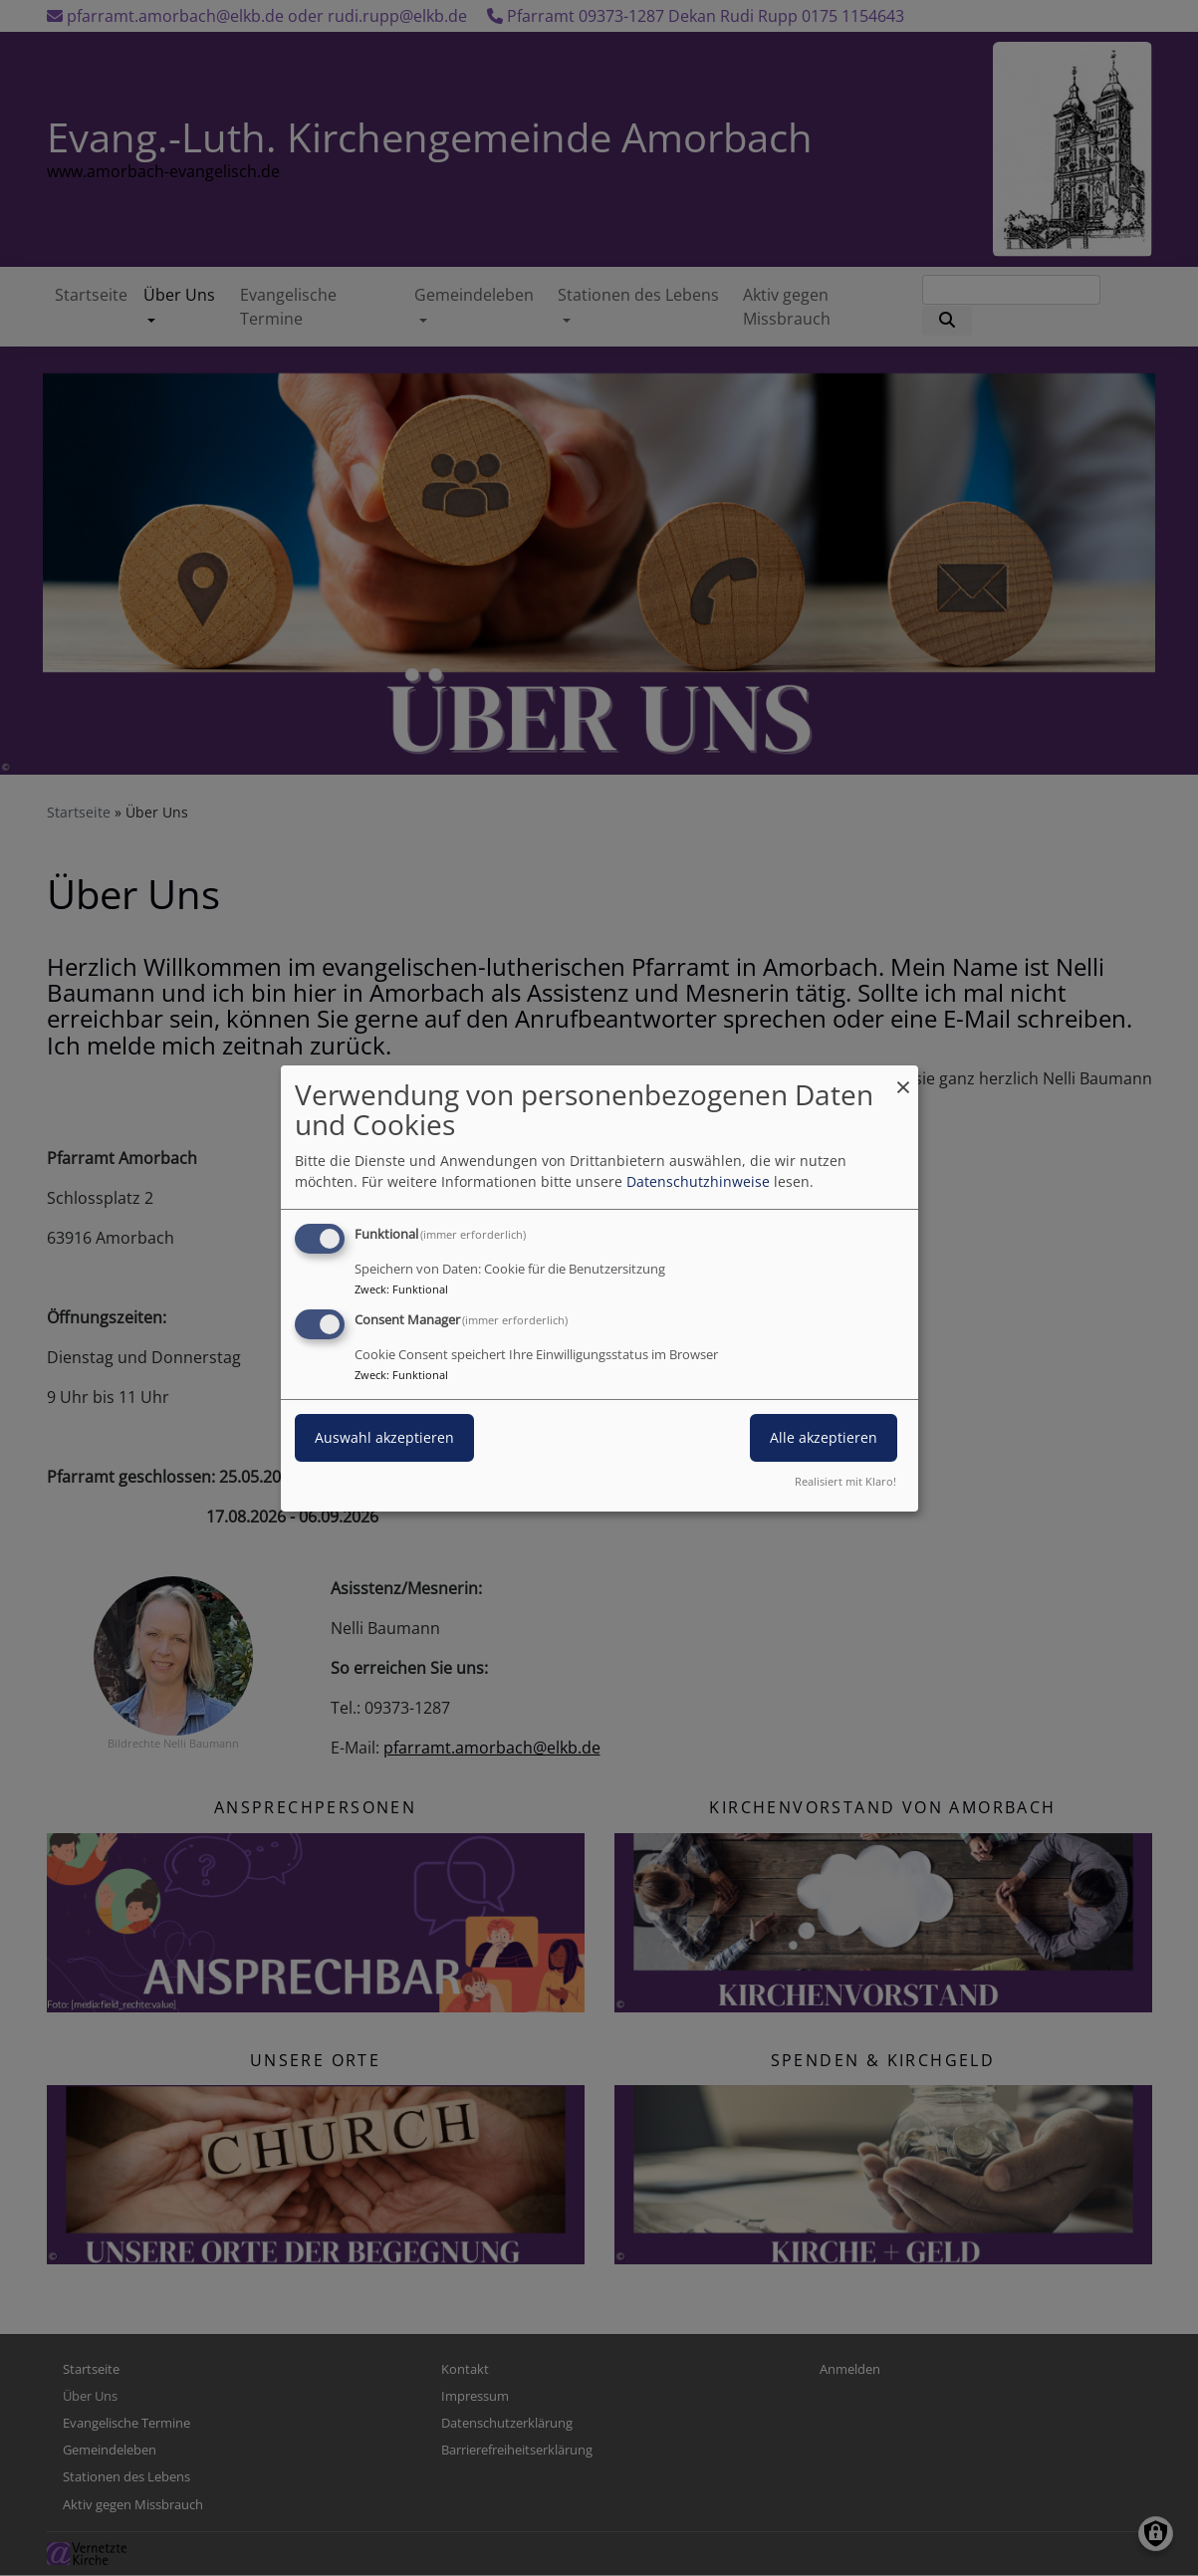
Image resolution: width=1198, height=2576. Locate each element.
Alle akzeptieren (823, 1437)
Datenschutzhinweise (698, 1181)
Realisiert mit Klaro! (845, 1481)
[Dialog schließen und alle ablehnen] (903, 1076)
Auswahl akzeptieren (384, 1437)
